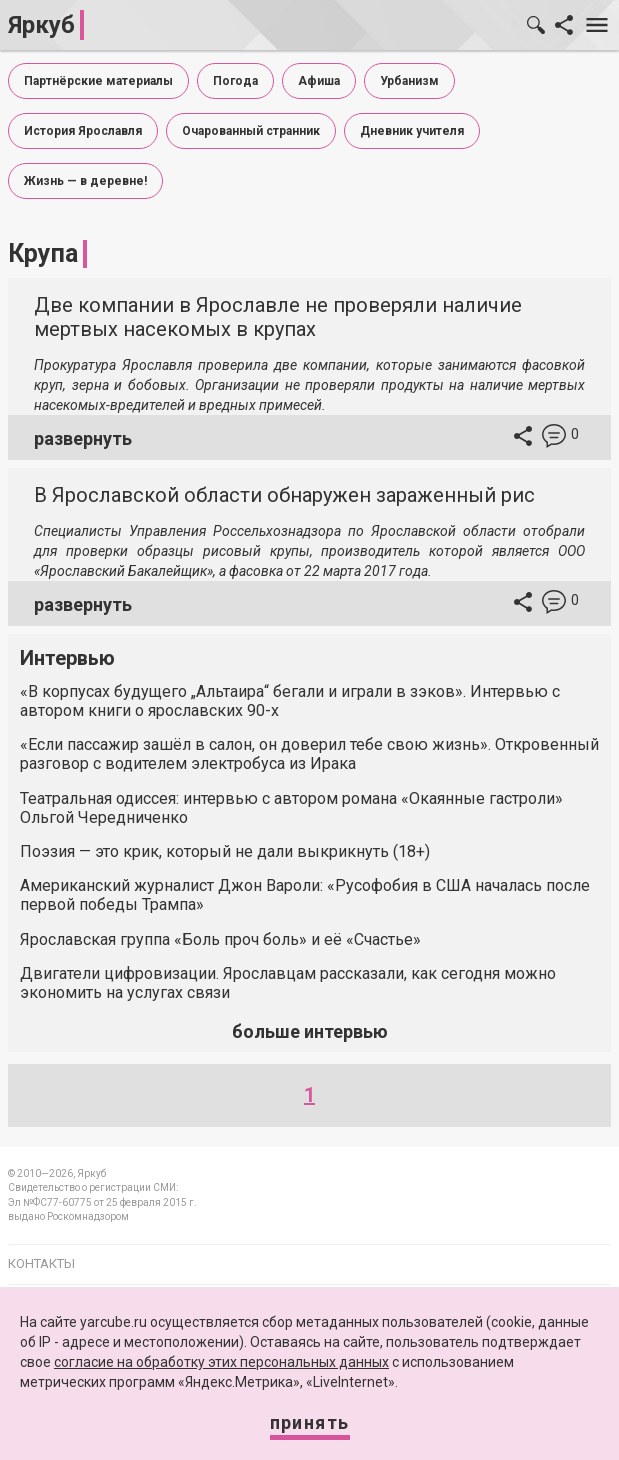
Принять (310, 1422)
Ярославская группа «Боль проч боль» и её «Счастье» (220, 939)
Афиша (319, 81)
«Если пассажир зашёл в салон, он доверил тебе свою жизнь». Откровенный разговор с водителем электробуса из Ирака (309, 754)
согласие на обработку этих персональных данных (221, 1362)
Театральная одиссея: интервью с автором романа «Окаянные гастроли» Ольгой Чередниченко (291, 808)
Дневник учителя (412, 131)
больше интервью (310, 1031)
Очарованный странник (251, 131)
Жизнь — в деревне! (85, 181)
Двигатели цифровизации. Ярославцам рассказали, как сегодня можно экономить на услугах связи (288, 983)
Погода (235, 81)
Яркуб (41, 25)
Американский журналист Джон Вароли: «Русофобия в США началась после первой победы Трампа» (305, 895)
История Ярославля (83, 131)
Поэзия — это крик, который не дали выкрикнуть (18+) (225, 851)
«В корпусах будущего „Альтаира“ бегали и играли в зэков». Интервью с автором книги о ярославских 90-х (290, 701)
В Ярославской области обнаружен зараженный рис (284, 495)
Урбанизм (409, 81)
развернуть (83, 438)
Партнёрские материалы (98, 81)
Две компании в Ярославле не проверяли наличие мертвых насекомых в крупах (278, 317)
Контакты (41, 1263)
